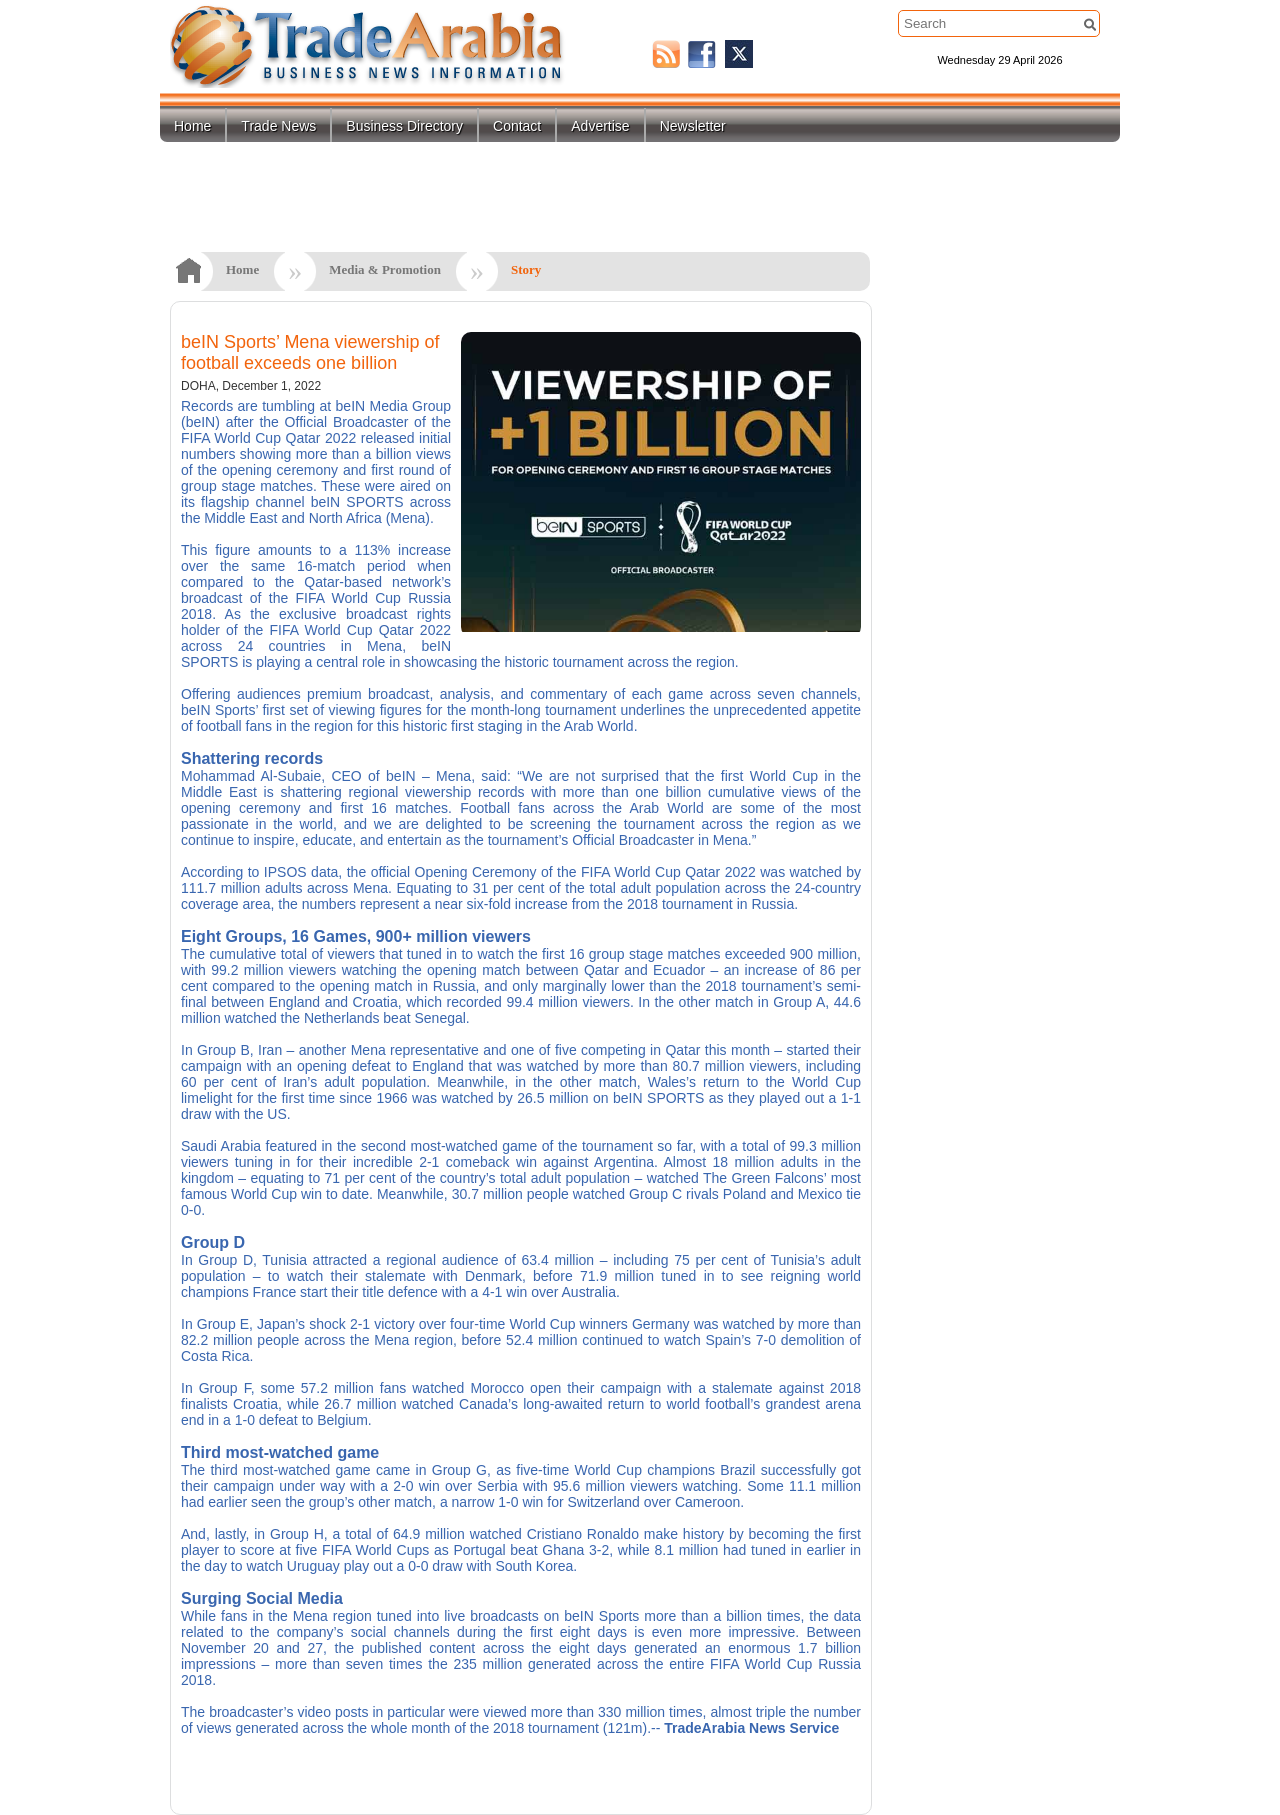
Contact (517, 126)
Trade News (278, 126)
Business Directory (404, 126)
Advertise (600, 126)
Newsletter (693, 126)
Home (192, 126)
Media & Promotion (385, 269)
